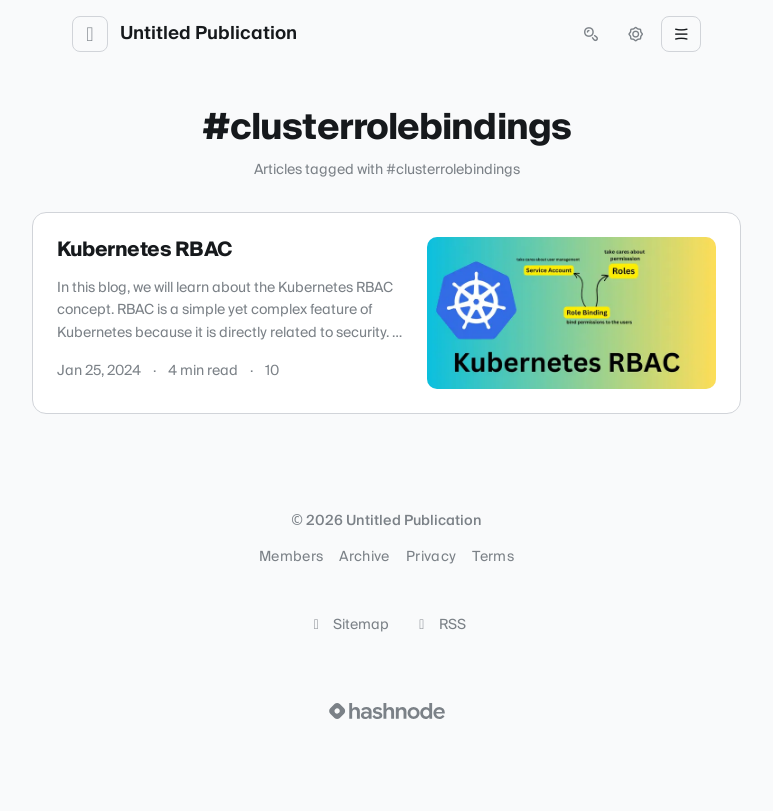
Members (291, 557)
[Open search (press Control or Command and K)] (591, 34)
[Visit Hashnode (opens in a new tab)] (387, 711)
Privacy (431, 557)
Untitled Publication (208, 34)
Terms (493, 557)
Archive (364, 557)
